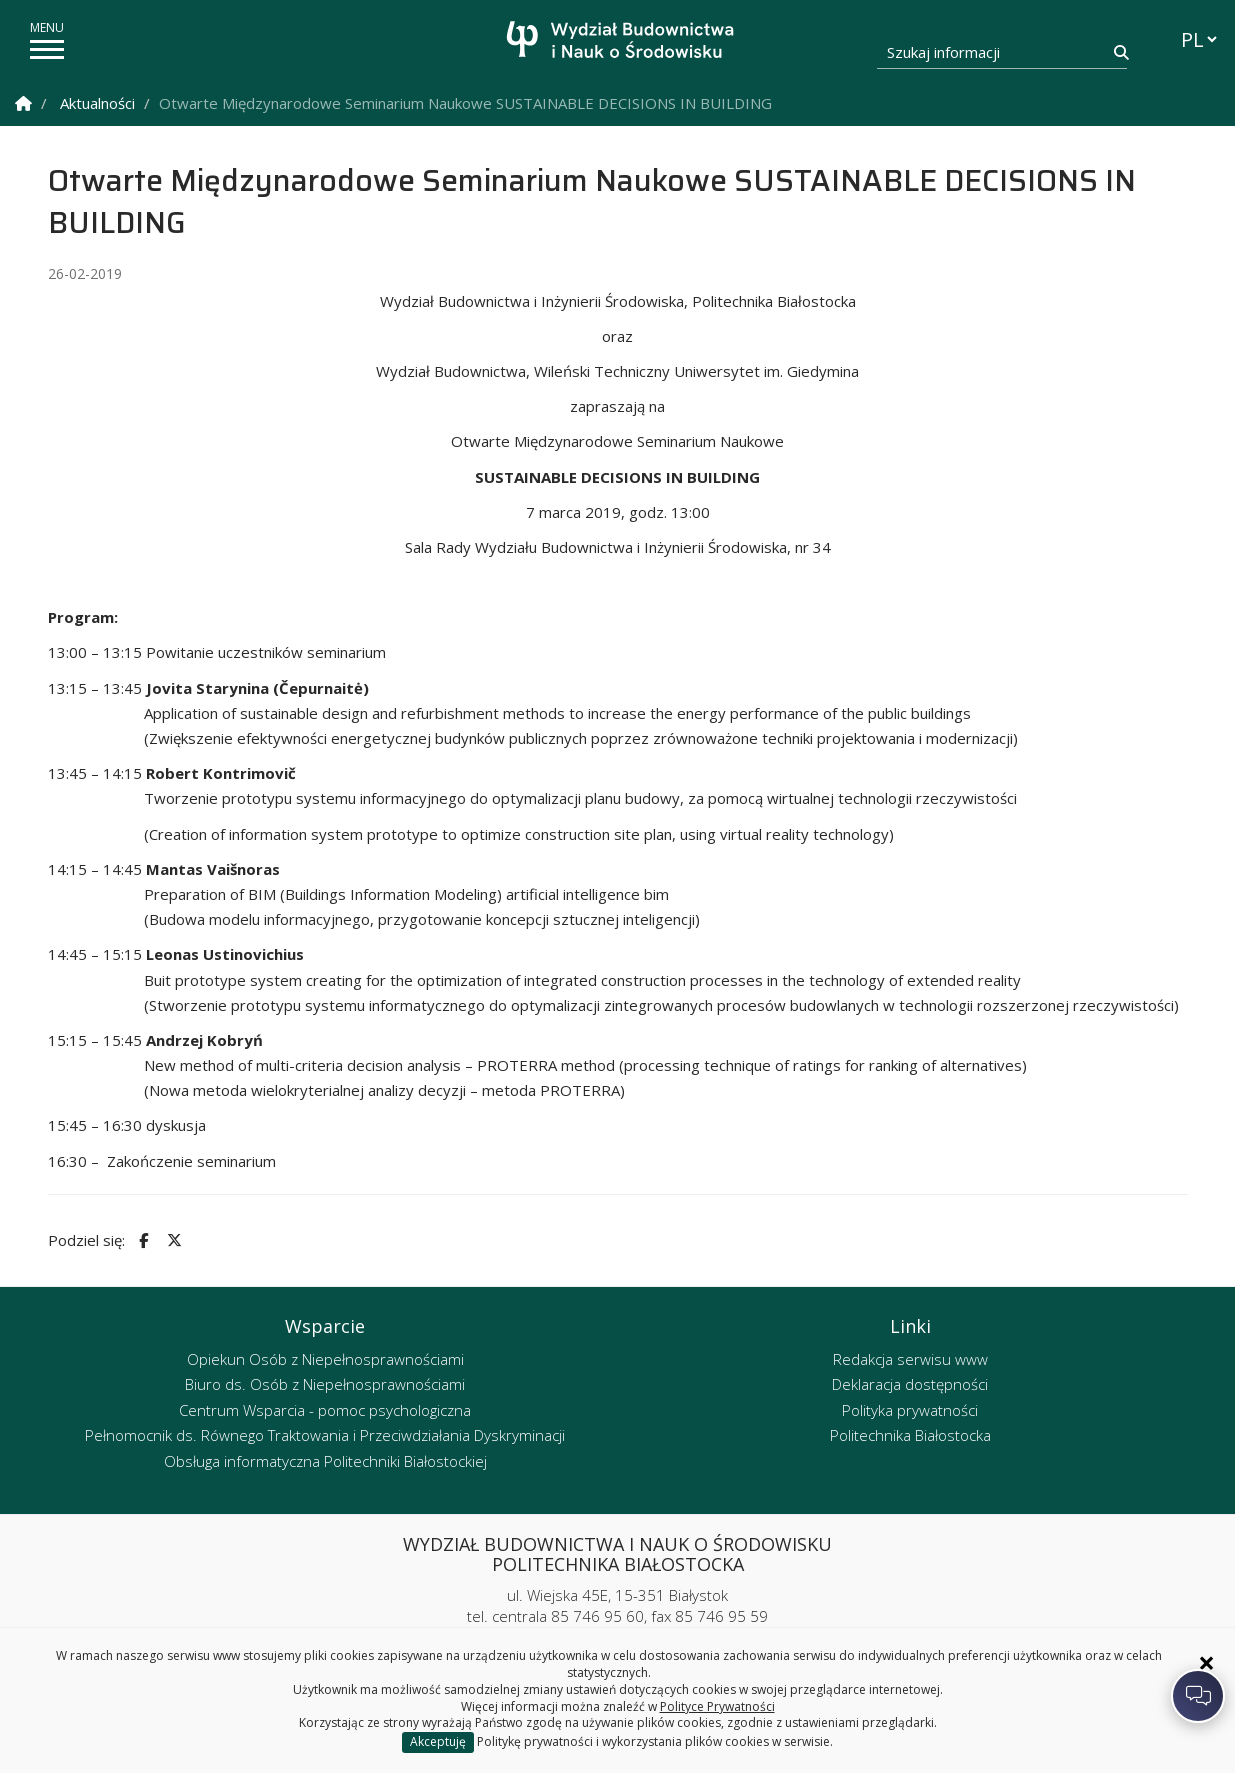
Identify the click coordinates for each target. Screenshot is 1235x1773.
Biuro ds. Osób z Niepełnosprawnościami (325, 1384)
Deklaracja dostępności (910, 1384)
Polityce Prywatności (717, 1706)
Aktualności (97, 103)
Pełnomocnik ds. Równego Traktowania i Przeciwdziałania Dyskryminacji (325, 1435)
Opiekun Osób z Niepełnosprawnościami (325, 1359)
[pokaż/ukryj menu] (47, 49)
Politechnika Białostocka (910, 1435)
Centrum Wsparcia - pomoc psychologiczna (325, 1410)
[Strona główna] (622, 42)
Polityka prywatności (910, 1410)
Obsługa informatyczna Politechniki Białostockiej (325, 1461)
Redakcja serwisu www (910, 1359)
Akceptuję (438, 1741)
